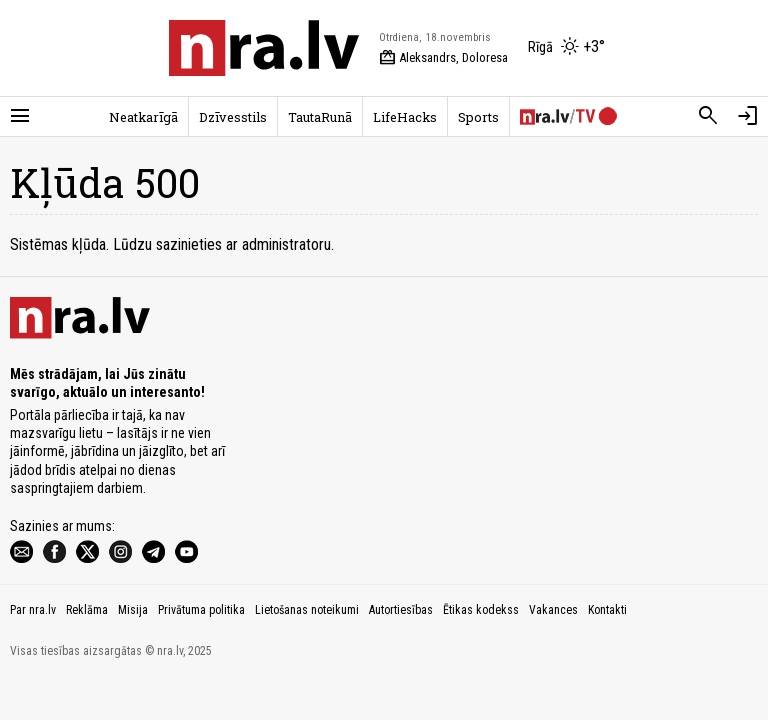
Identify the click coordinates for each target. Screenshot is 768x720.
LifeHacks (405, 117)
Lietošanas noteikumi (307, 610)
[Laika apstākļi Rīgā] (566, 48)
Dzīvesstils (233, 117)
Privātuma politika (201, 610)
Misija (133, 610)
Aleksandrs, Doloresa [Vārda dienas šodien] (443, 58)
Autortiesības (401, 610)
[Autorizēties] (748, 116)
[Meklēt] (708, 116)
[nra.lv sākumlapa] (264, 48)
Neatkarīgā (143, 117)
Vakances (553, 610)
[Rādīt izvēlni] (20, 116)
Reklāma (87, 610)
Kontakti (607, 610)
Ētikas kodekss (481, 610)
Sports (478, 117)
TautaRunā (320, 117)
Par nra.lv (33, 610)
